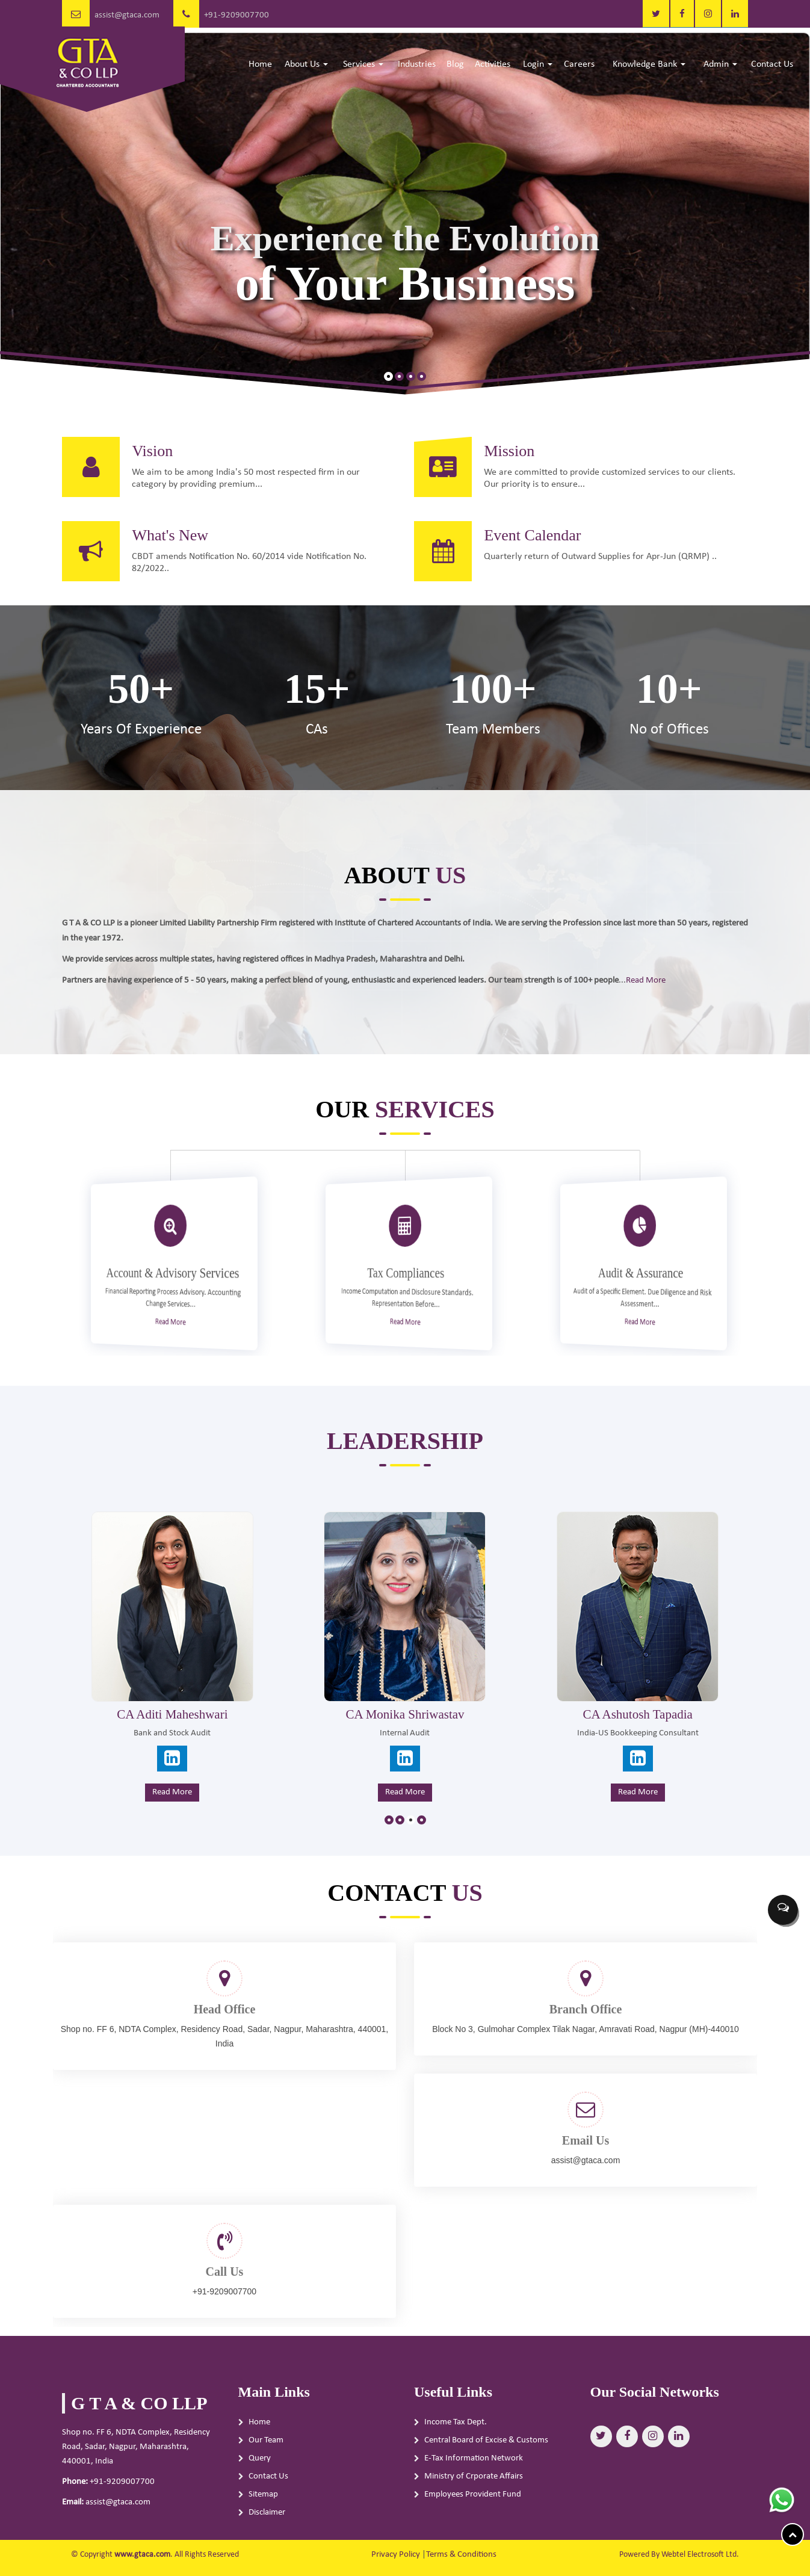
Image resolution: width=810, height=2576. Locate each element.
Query (260, 2488)
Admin (720, 64)
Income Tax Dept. (455, 2452)
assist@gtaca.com (126, 15)
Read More (567, 975)
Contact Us (772, 64)
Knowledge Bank (649, 64)
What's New (140, 565)
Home (260, 64)
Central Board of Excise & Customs (486, 2470)
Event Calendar (563, 565)
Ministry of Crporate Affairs (473, 2506)
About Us (306, 64)
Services (363, 64)
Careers (579, 64)
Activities (492, 64)
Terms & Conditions (461, 2554)
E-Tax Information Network (473, 2488)
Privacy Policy (395, 2554)
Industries (417, 64)
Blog (455, 64)
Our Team (266, 2470)
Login (537, 64)
